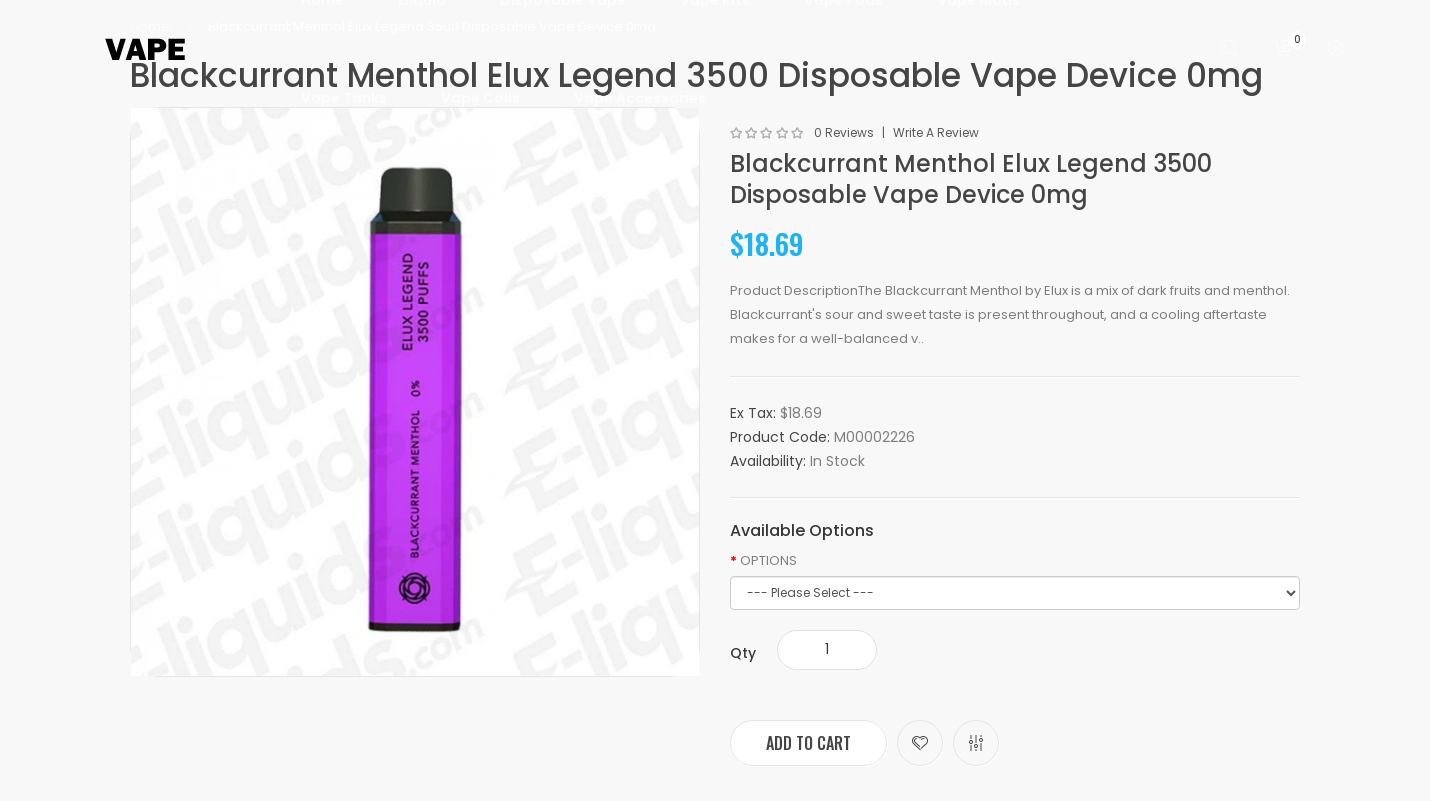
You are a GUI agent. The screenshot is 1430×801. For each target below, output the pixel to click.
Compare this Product (976, 743)
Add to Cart (808, 743)
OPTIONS (768, 561)
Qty (743, 653)
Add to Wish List (920, 743)
